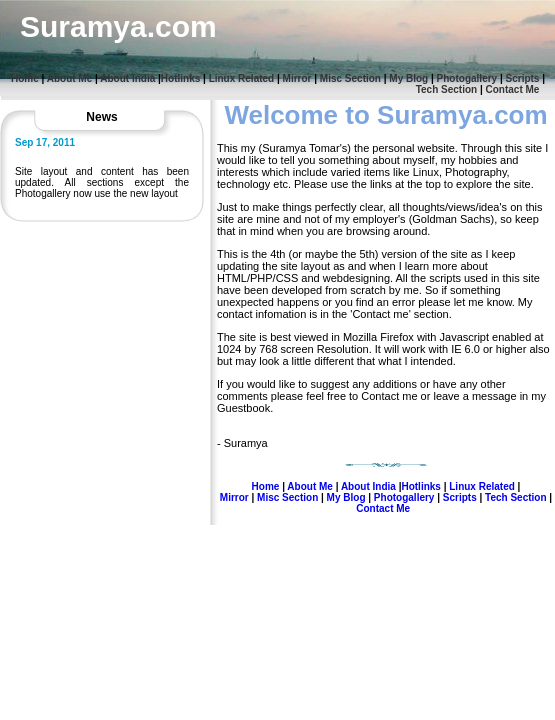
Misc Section (350, 78)
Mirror (297, 78)
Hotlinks (180, 78)
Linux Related (242, 78)
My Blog (408, 78)
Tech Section (447, 89)
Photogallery (467, 78)
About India (127, 78)
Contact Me (513, 89)
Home (25, 78)
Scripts (523, 78)
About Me (70, 78)
